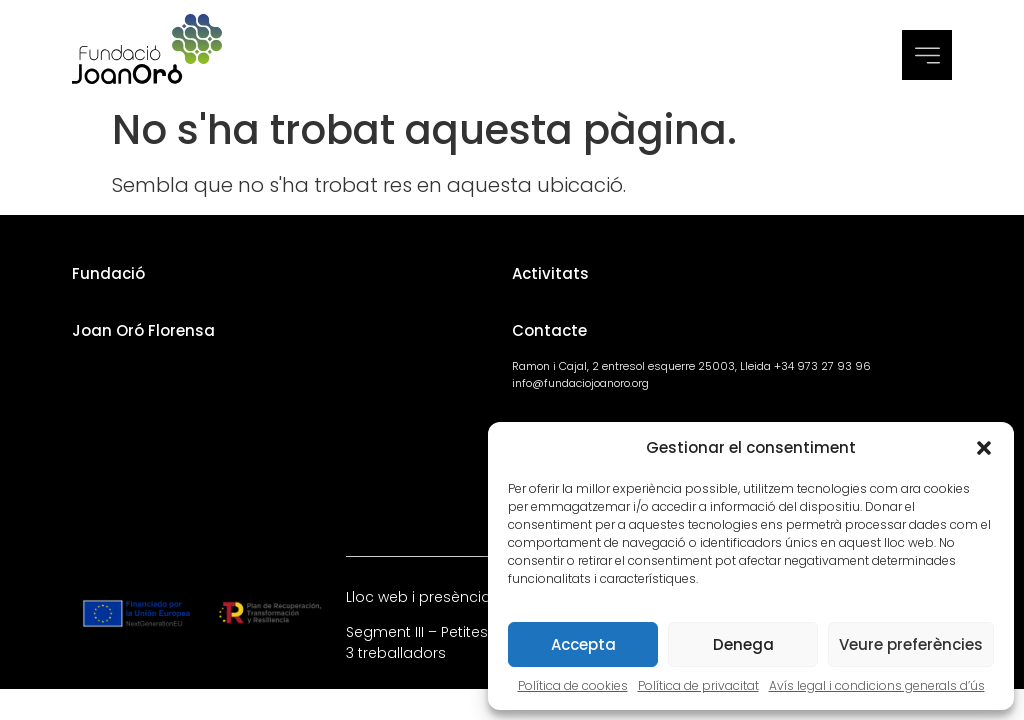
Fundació (108, 273)
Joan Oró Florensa (143, 330)
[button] (984, 448)
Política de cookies (573, 685)
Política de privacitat (698, 685)
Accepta (583, 644)
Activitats (550, 273)
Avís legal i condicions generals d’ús (877, 685)
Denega (743, 644)
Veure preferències (911, 644)
